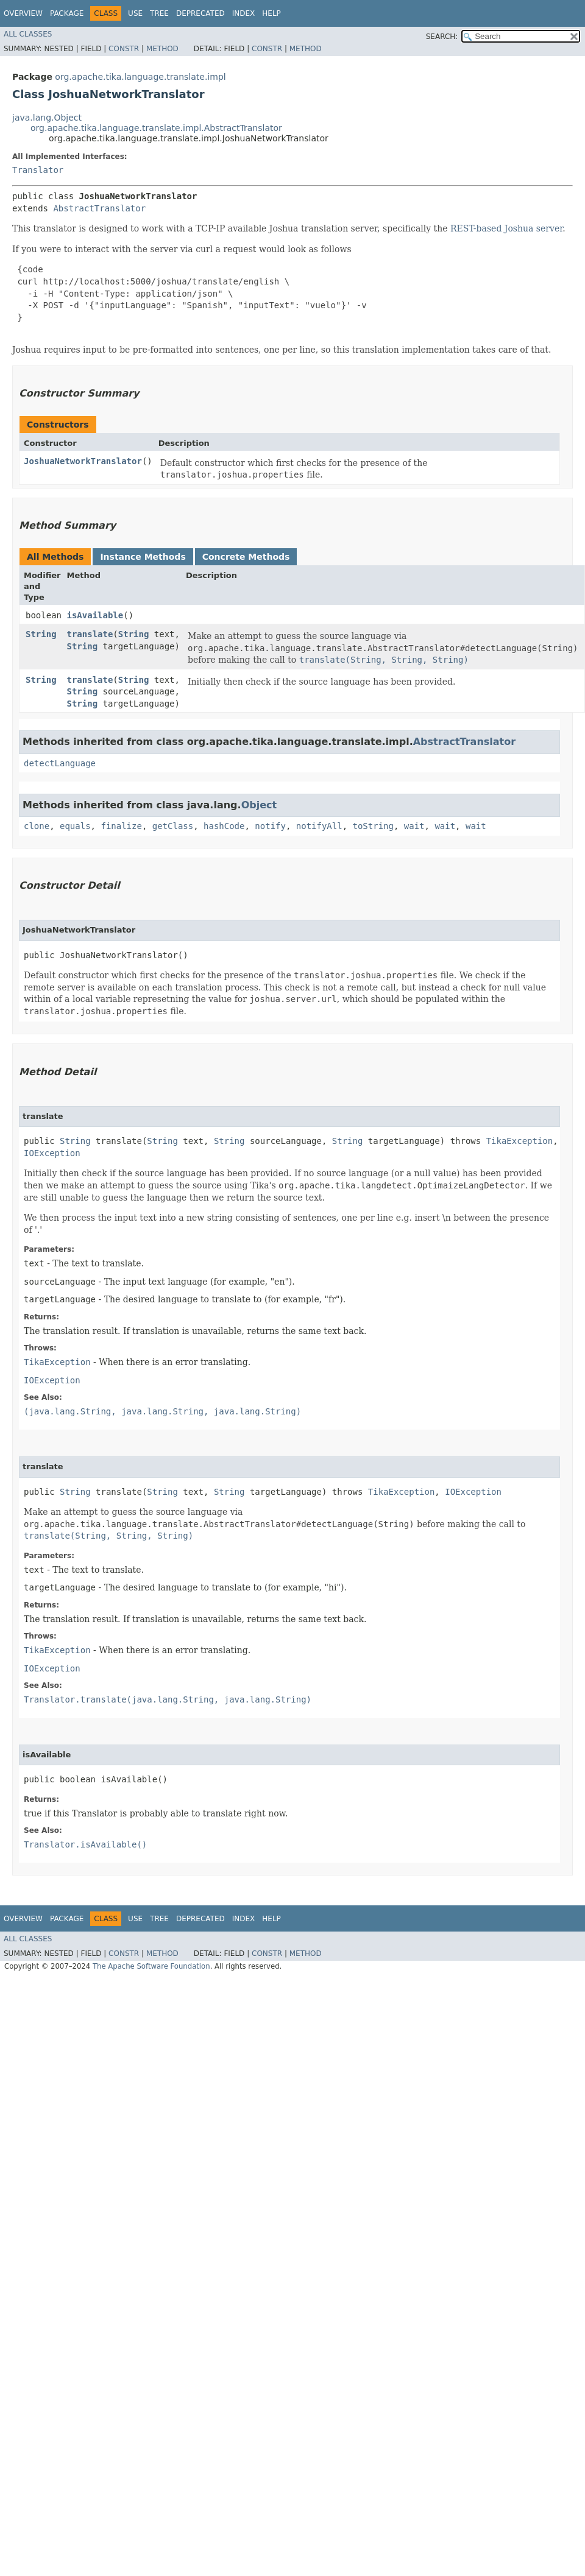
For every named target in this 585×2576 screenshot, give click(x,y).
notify (270, 826)
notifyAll (319, 826)
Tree (159, 13)
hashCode (224, 826)
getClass (172, 826)
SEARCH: (442, 36)
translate (90, 634)
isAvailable (95, 615)
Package (66, 13)
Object (259, 805)
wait (414, 826)
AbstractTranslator (99, 208)
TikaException (519, 1141)
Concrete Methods (246, 557)
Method (162, 48)
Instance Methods (142, 557)
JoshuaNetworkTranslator (83, 461)
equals (75, 826)
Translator (37, 170)
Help (271, 13)
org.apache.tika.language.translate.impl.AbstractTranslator (156, 128)
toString (373, 826)
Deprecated (200, 13)
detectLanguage (60, 763)
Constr (123, 48)
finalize (121, 826)
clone (36, 826)
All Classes (28, 34)
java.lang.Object (47, 117)
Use (135, 13)
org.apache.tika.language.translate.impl (140, 77)
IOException (52, 1153)
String (41, 634)
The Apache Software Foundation (151, 1966)
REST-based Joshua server (506, 228)
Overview (23, 13)
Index (243, 13)
